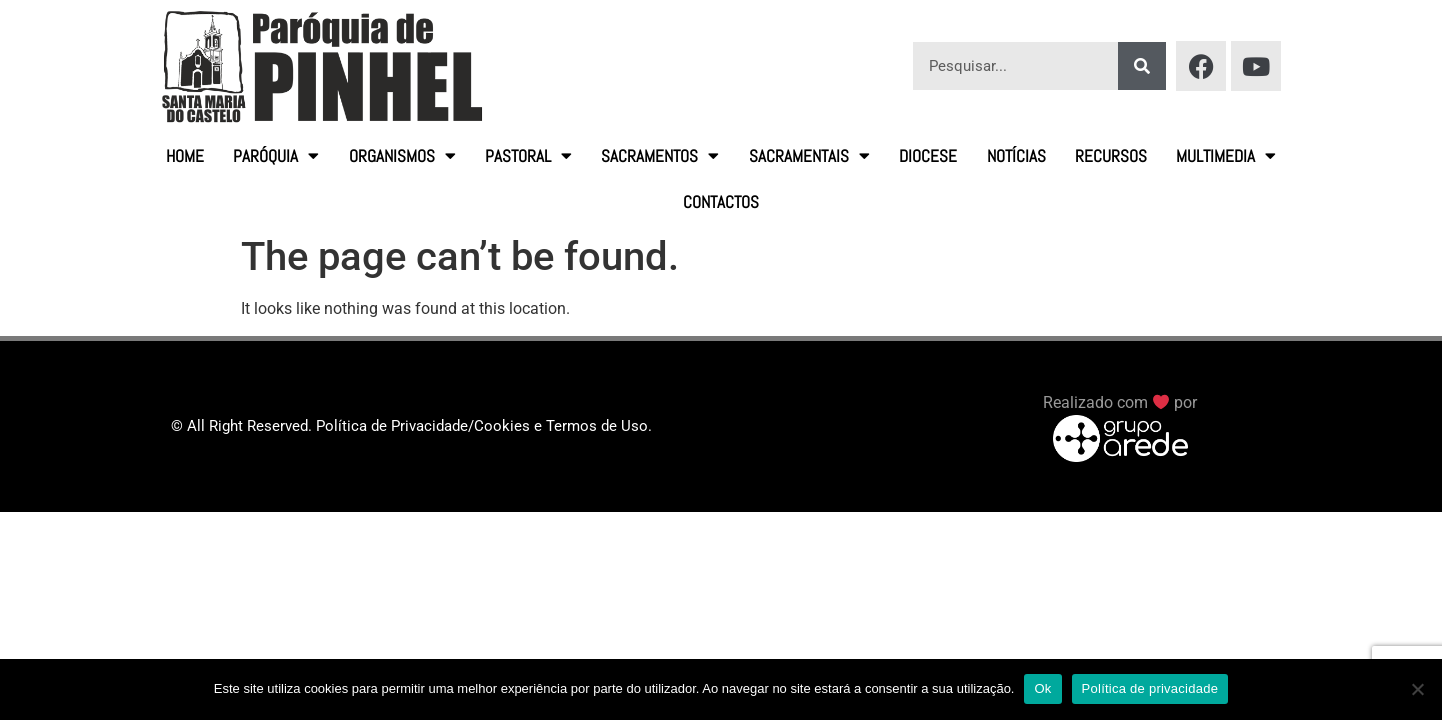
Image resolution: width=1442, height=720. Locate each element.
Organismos (402, 155)
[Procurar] (1142, 66)
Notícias (1016, 156)
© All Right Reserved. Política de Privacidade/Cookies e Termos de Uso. (411, 426)
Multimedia (1226, 155)
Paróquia (276, 155)
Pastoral (528, 155)
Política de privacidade (1150, 688)
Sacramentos (660, 155)
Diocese (928, 156)
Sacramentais (809, 155)
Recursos (1111, 156)
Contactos (721, 202)
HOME (185, 156)
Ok (1042, 688)
